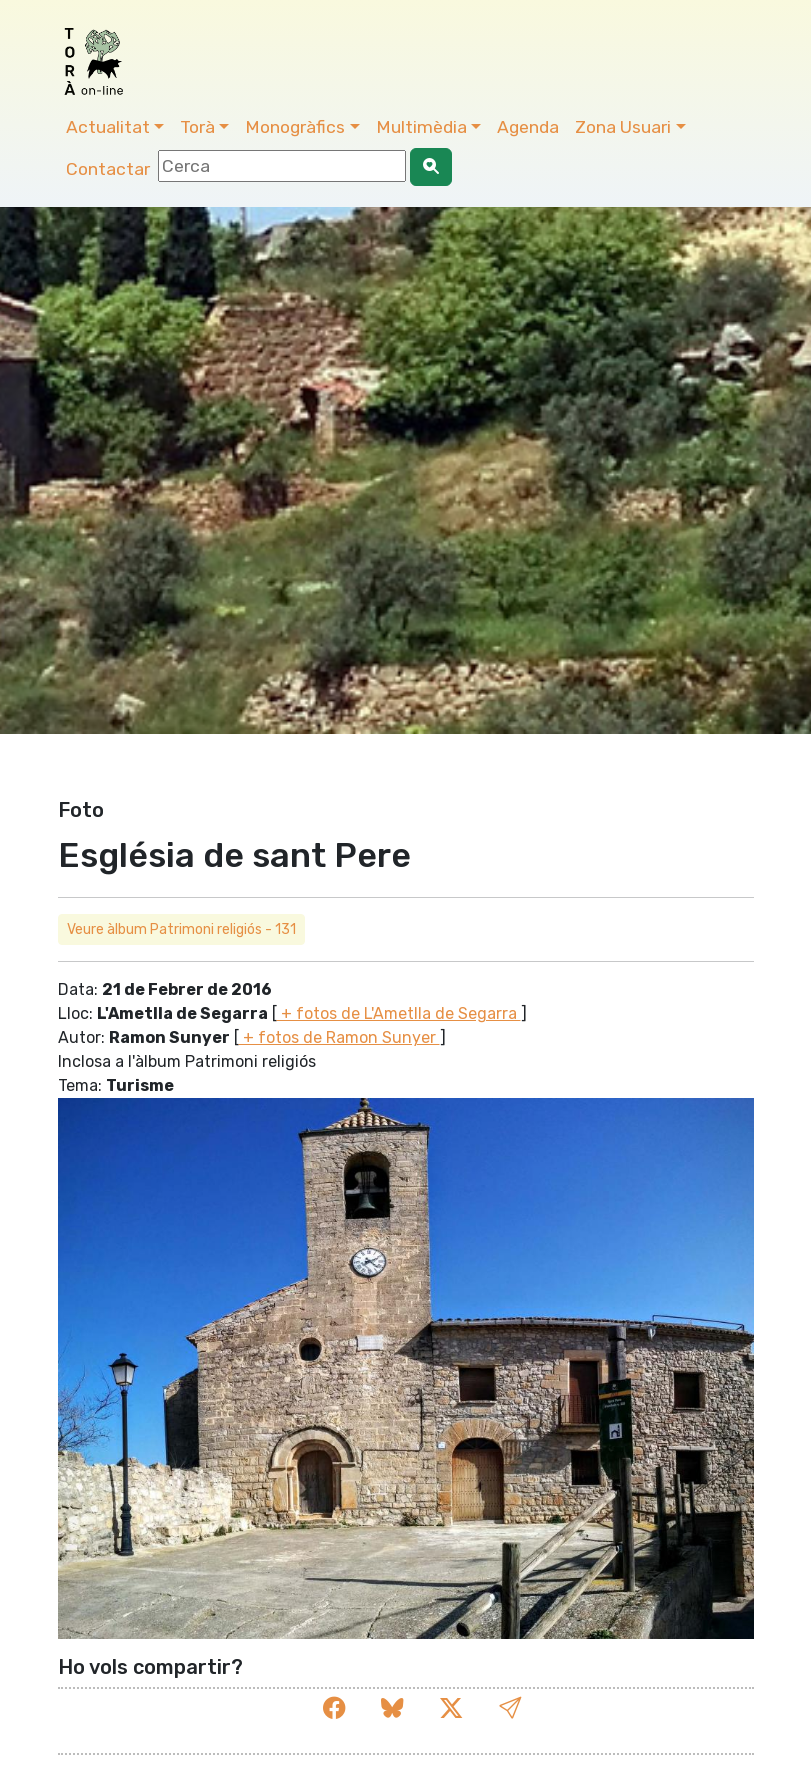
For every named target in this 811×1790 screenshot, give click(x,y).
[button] (510, 1708)
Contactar (108, 169)
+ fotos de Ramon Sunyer (339, 1037)
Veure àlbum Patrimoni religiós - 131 (181, 929)
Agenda (528, 127)
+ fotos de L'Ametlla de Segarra (399, 1013)
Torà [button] (197, 127)
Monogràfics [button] (295, 127)
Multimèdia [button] (421, 127)
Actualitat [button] (108, 127)
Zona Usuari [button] (623, 127)
